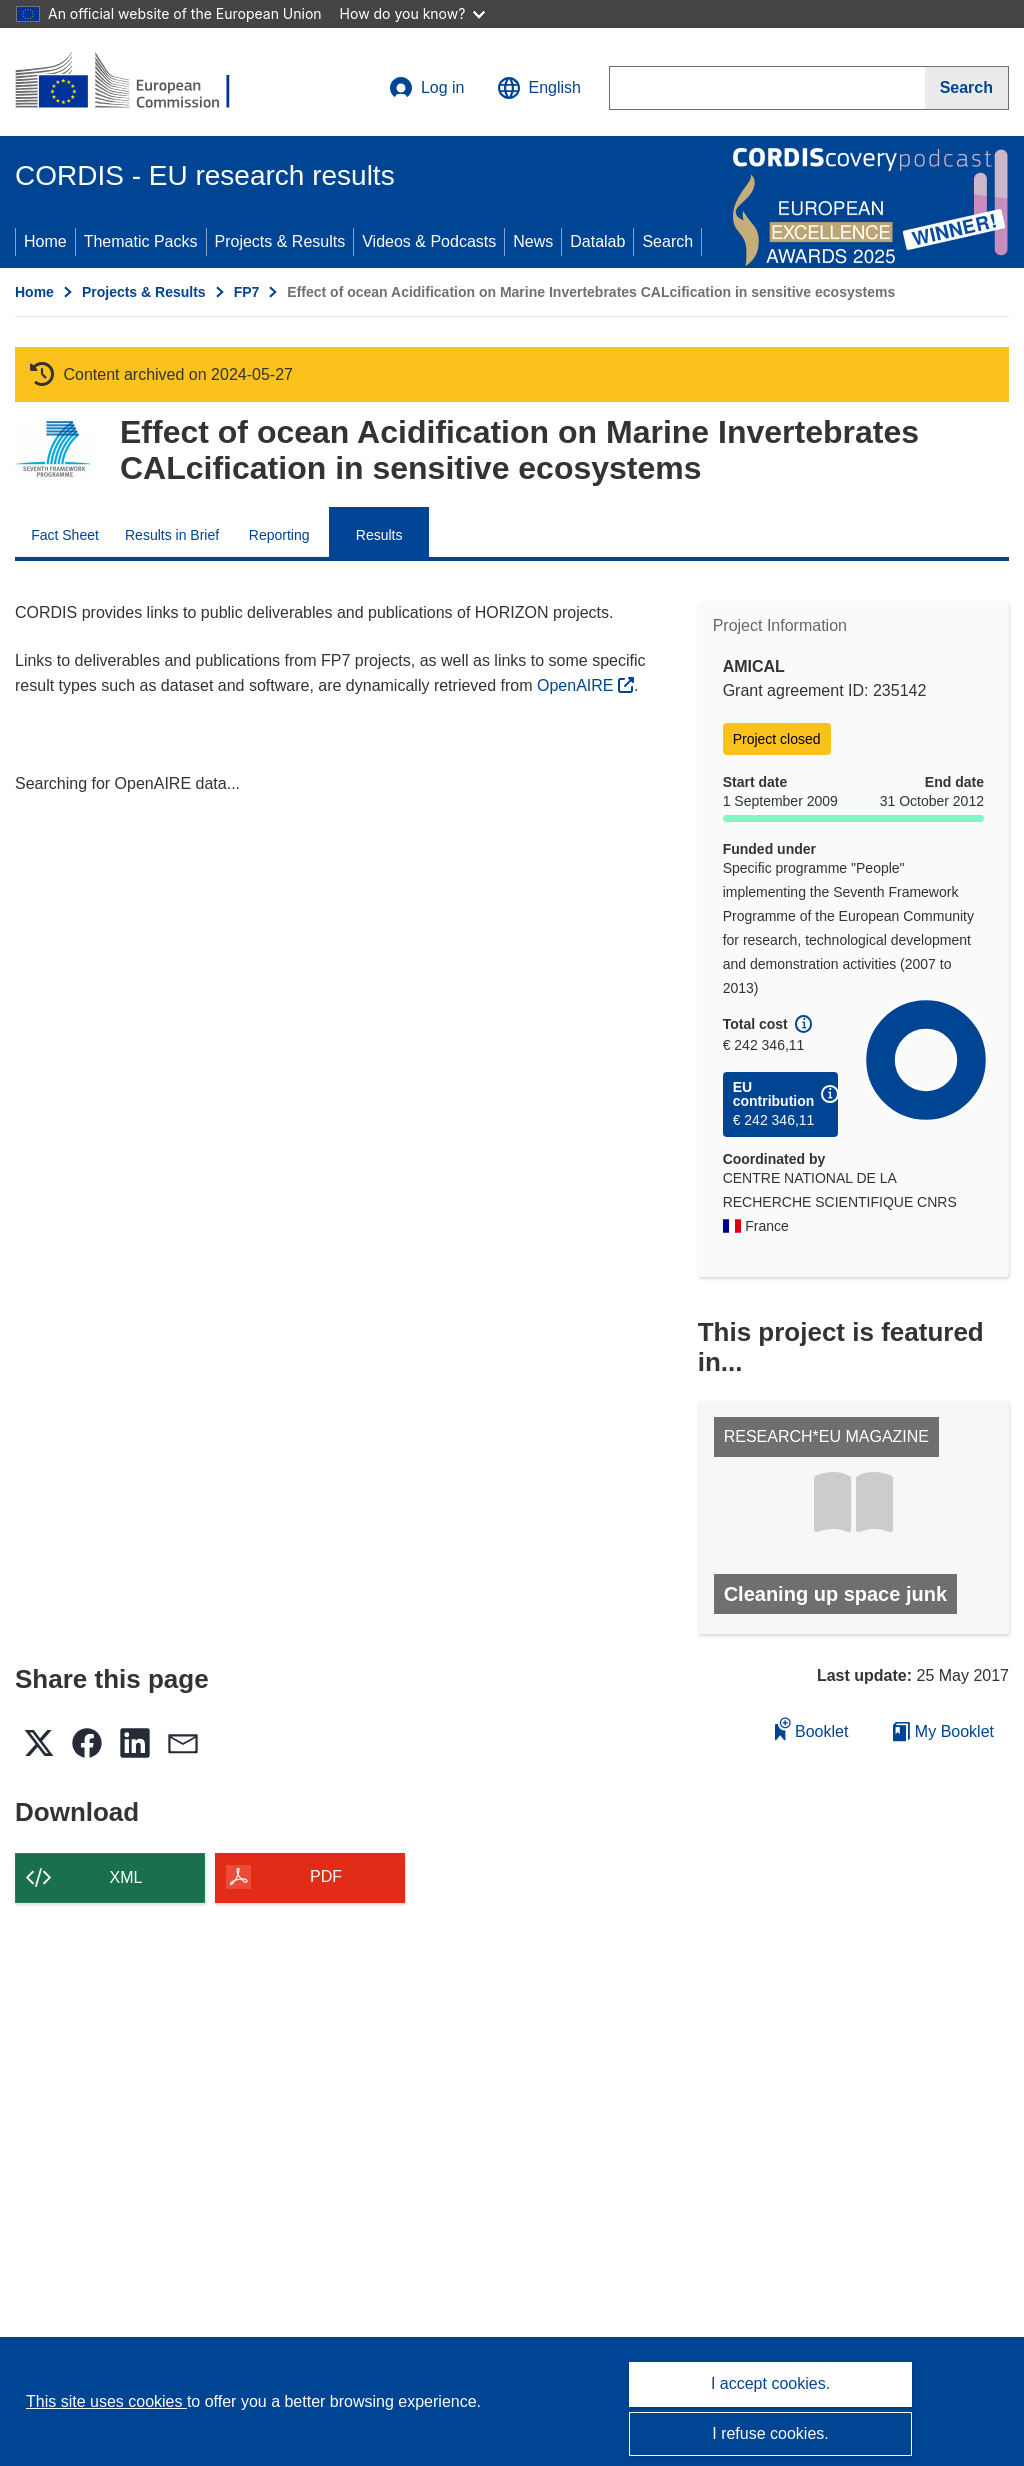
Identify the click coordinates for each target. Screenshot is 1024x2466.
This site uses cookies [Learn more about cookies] (106, 2401)
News (533, 241)
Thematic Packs (141, 241)
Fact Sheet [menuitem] (65, 535)
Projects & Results (280, 241)
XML (126, 1877)
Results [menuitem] (379, 535)
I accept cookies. (770, 2383)
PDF (326, 1876)
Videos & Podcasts (429, 241)
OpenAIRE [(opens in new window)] (577, 685)
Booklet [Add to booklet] (812, 1728)
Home (45, 241)
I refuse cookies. (770, 2433)
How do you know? (413, 13)
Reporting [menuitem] (279, 535)
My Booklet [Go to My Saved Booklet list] (943, 1731)
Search (667, 241)
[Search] (967, 88)
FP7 (247, 292)
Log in (427, 88)
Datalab (597, 241)
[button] (539, 88)
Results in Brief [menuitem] (172, 535)
